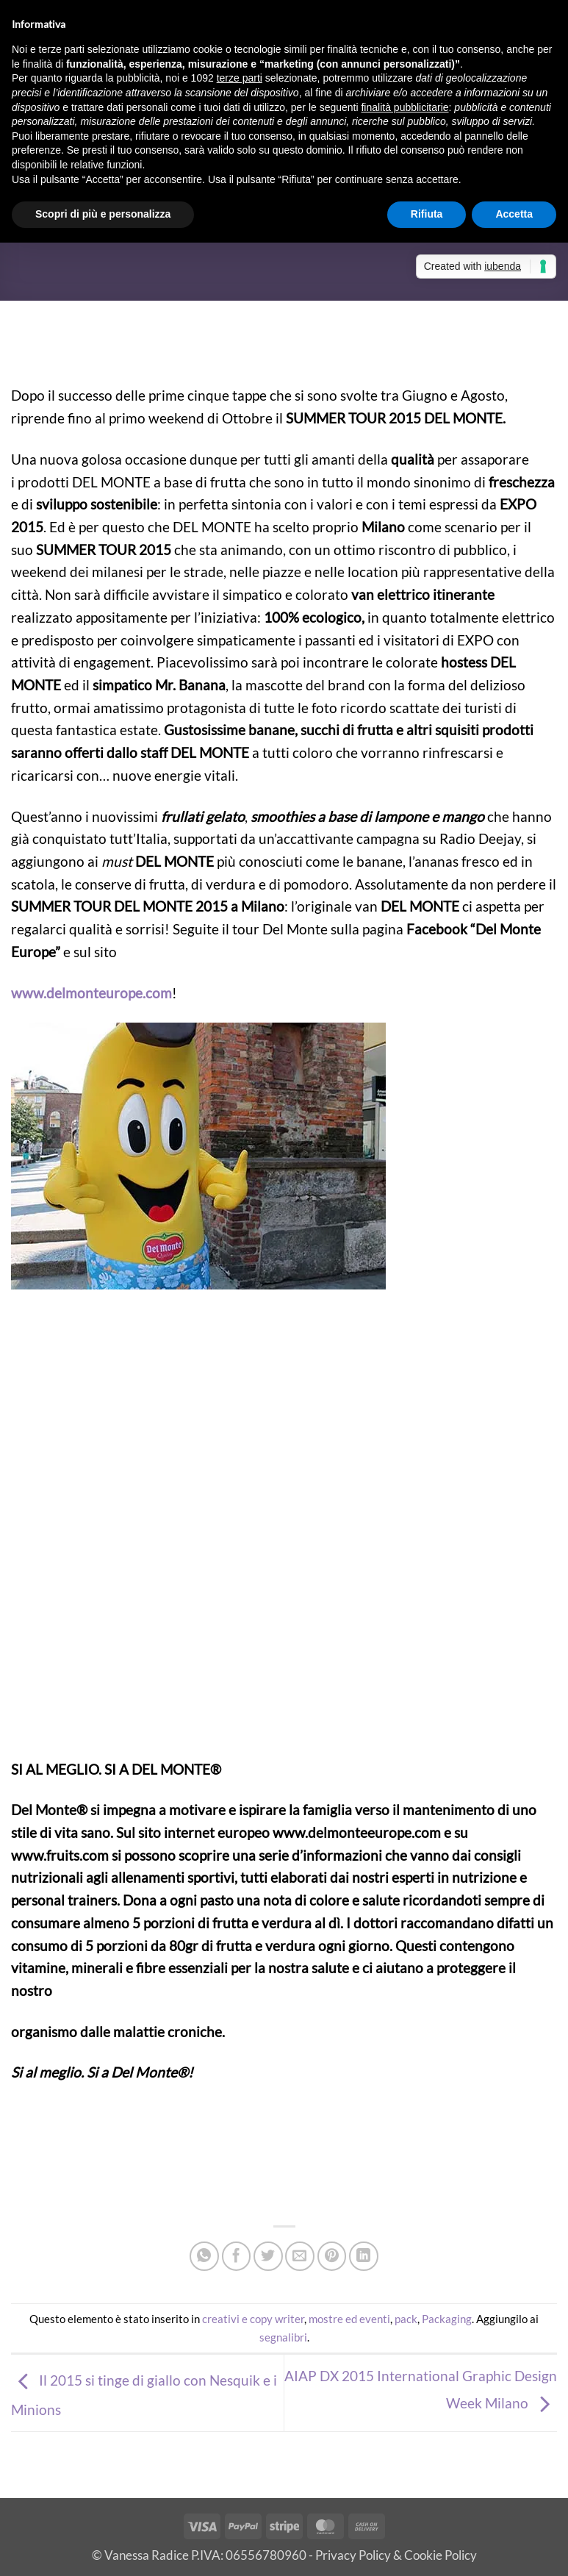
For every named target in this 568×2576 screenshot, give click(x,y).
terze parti (239, 78)
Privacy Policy (353, 2555)
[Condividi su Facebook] (236, 2256)
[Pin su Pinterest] (332, 2256)
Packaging (447, 2318)
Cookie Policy (440, 2555)
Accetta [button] (514, 214)
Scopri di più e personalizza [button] (102, 214)
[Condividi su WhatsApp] (204, 2256)
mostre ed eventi (349, 2318)
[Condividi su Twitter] (268, 2256)
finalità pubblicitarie (404, 107)
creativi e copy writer (253, 2318)
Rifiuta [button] (427, 214)
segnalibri (283, 2337)
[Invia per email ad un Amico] (299, 2256)
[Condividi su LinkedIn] (363, 2256)
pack (406, 2318)
